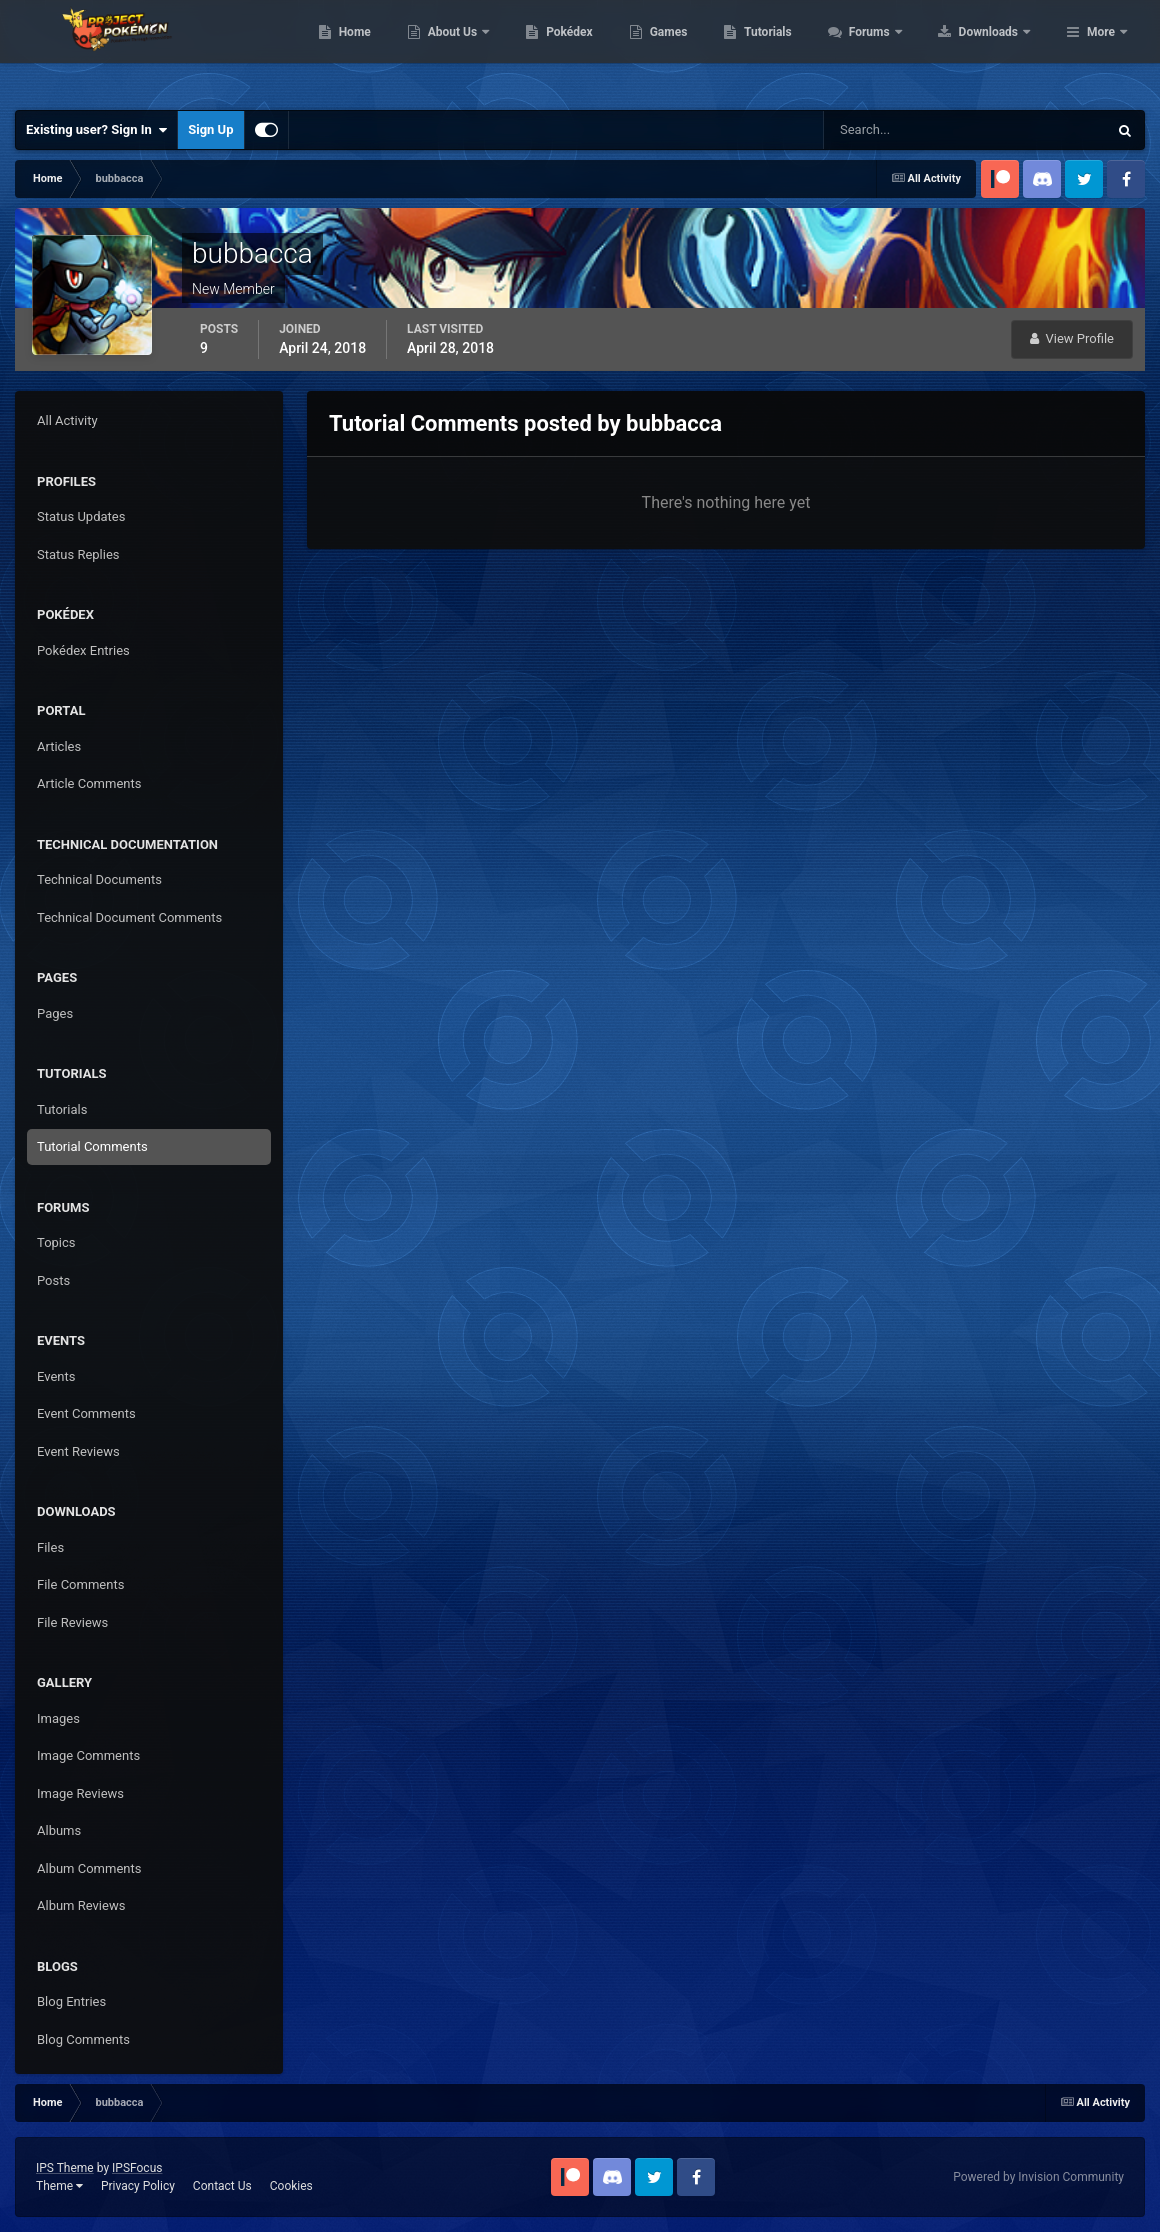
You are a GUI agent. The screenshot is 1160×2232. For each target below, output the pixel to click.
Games (795, 50)
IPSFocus (137, 2168)
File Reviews (72, 1622)
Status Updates (81, 516)
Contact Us (222, 2186)
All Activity (67, 420)
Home (481, 50)
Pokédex (697, 50)
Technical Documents (99, 879)
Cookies (291, 2186)
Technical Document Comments (129, 917)
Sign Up (210, 129)
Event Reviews (78, 1451)
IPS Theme (65, 2168)
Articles (59, 746)
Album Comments (89, 1868)
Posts (53, 1280)
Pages (55, 1013)
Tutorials (895, 50)
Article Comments (89, 783)
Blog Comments (83, 2039)
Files (50, 1547)
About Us (580, 50)
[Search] (904, 130)
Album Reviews (81, 1905)
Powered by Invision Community (1038, 2177)
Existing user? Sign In (96, 130)
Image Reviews (80, 1793)
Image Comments (88, 1755)
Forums (997, 50)
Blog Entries (71, 2001)
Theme (59, 2186)
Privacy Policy (138, 2186)
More (1101, 50)
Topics (56, 1242)
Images (58, 1718)
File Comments (80, 1584)
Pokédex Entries (83, 650)
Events (56, 1376)
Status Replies (78, 554)
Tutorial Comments (92, 1146)
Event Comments (86, 1413)
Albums (59, 1830)
